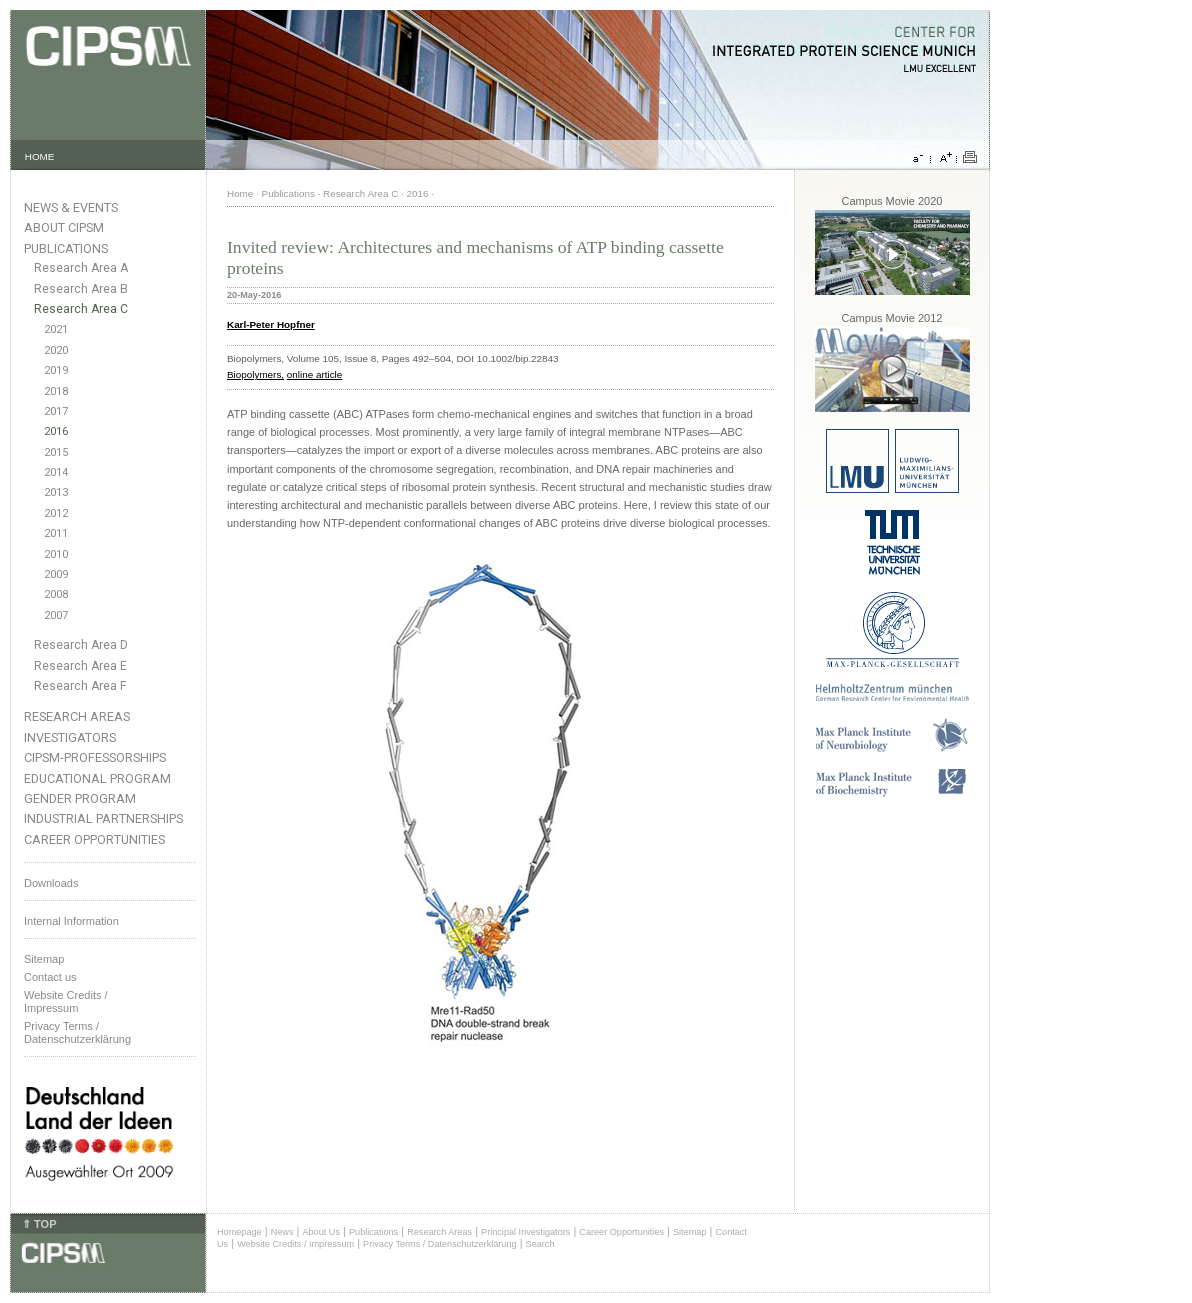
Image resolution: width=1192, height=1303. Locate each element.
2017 (56, 411)
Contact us (50, 977)
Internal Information (71, 921)
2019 (56, 370)
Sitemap (44, 959)
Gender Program (80, 798)
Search (540, 1244)
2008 (56, 594)
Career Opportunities (94, 839)
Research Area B (81, 289)
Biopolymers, (255, 374)
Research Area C (81, 309)
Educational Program (97, 778)
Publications (66, 248)
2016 (56, 431)
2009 (56, 574)
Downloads (51, 883)
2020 (56, 350)
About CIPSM (64, 227)
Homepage (239, 1232)
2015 (56, 452)
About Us (321, 1232)
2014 (56, 472)
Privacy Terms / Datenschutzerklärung (77, 1032)
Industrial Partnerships (103, 818)
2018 (56, 391)
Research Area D (81, 645)
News (282, 1232)
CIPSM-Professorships (95, 757)
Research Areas (77, 716)
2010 (56, 554)
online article (314, 374)
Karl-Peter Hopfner (271, 324)
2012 (56, 513)
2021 (56, 329)
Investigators (70, 737)
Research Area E (80, 666)
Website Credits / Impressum (295, 1244)
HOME (40, 156)
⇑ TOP (39, 1224)
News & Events (71, 207)
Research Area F (80, 686)
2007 (56, 615)
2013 (56, 492)
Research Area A (81, 268)
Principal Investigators (525, 1232)
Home (240, 193)
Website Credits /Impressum (66, 1001)
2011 (56, 533)
